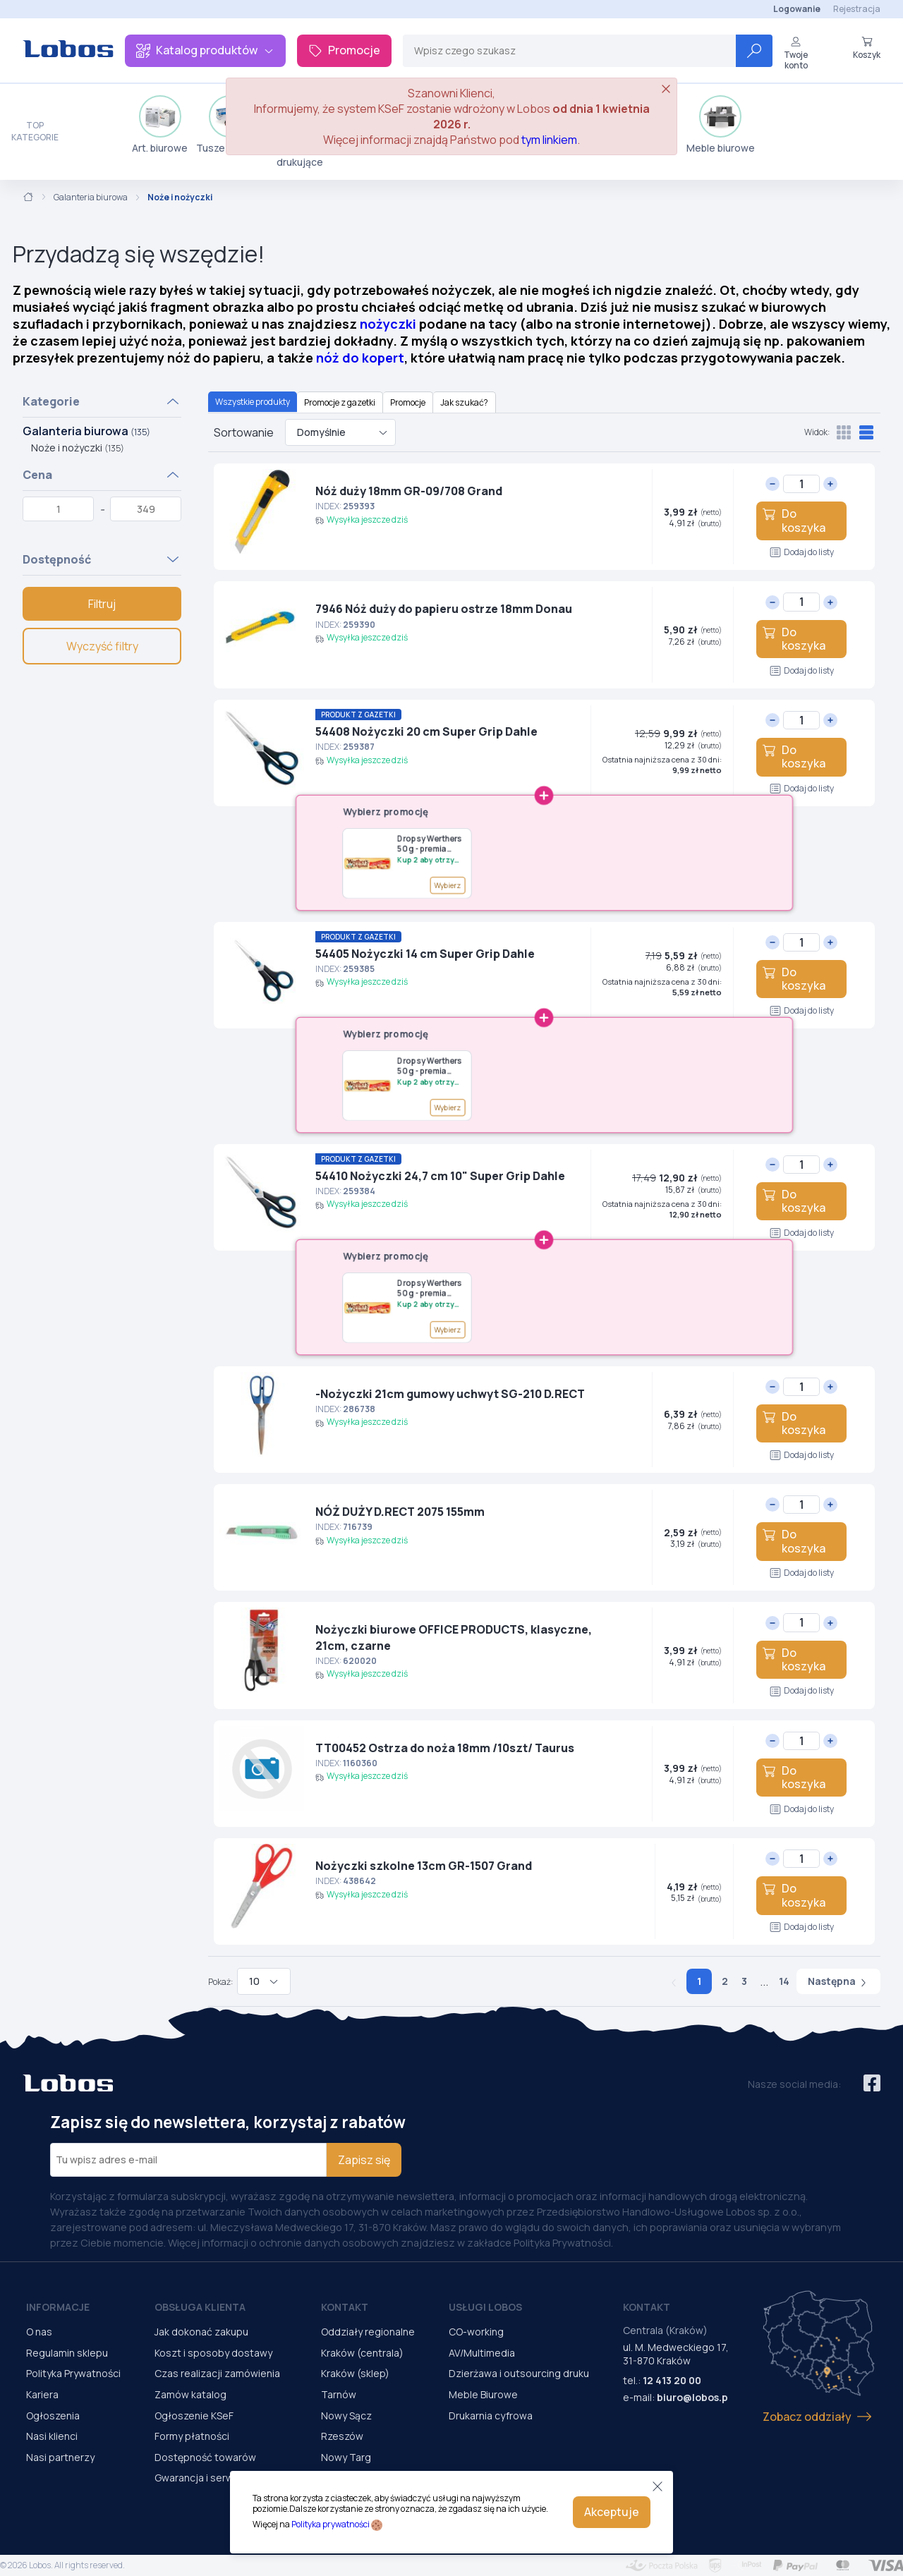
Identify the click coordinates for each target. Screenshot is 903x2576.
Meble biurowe (720, 124)
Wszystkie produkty (252, 402)
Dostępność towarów (205, 2457)
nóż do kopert (360, 357)
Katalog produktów (205, 50)
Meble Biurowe (483, 2394)
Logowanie (796, 9)
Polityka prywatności (330, 2524)
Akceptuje (611, 2512)
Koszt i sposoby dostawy (213, 2352)
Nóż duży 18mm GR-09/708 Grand (408, 491)
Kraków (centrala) (362, 2352)
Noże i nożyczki (77, 447)
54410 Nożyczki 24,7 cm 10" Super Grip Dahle (440, 1176)
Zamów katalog (190, 2394)
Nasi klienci (52, 2436)
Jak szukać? (464, 402)
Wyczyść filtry (102, 646)
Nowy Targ (346, 2457)
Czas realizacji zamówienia (217, 2373)
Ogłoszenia (53, 2415)
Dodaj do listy (802, 552)
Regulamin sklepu (67, 2352)
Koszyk (866, 48)
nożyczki (388, 323)
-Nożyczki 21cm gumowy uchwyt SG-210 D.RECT (450, 1394)
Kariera (42, 2394)
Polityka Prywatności (73, 2373)
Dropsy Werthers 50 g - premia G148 (429, 843)
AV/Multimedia (482, 2352)
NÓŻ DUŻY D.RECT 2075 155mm (400, 1511)
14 (784, 1981)
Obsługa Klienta (200, 2307)
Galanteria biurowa (91, 197)
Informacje (58, 2307)
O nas (39, 2331)
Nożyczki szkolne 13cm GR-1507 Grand (423, 1865)
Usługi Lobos (485, 2307)
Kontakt (344, 2307)
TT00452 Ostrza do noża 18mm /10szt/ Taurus (444, 1748)
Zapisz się (364, 2160)
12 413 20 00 (672, 2380)
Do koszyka (793, 520)
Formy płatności (191, 2436)
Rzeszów (342, 2436)
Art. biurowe (160, 124)
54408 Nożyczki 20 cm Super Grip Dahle (426, 731)
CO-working (476, 2331)
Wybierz (446, 885)
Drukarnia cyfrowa (491, 2415)
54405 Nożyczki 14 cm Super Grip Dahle (425, 953)
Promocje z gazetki (339, 402)
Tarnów (338, 2394)
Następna (838, 1981)
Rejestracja (856, 9)
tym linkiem (549, 139)
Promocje (344, 50)
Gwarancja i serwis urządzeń (220, 2477)
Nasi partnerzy (60, 2457)
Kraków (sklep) (355, 2373)
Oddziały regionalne (368, 2331)
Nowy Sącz (346, 2415)
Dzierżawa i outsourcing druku (519, 2373)
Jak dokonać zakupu (201, 2331)
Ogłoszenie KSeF (194, 2415)
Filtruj (102, 604)
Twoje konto (796, 53)
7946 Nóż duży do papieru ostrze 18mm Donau (443, 608)
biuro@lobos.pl (694, 2397)
